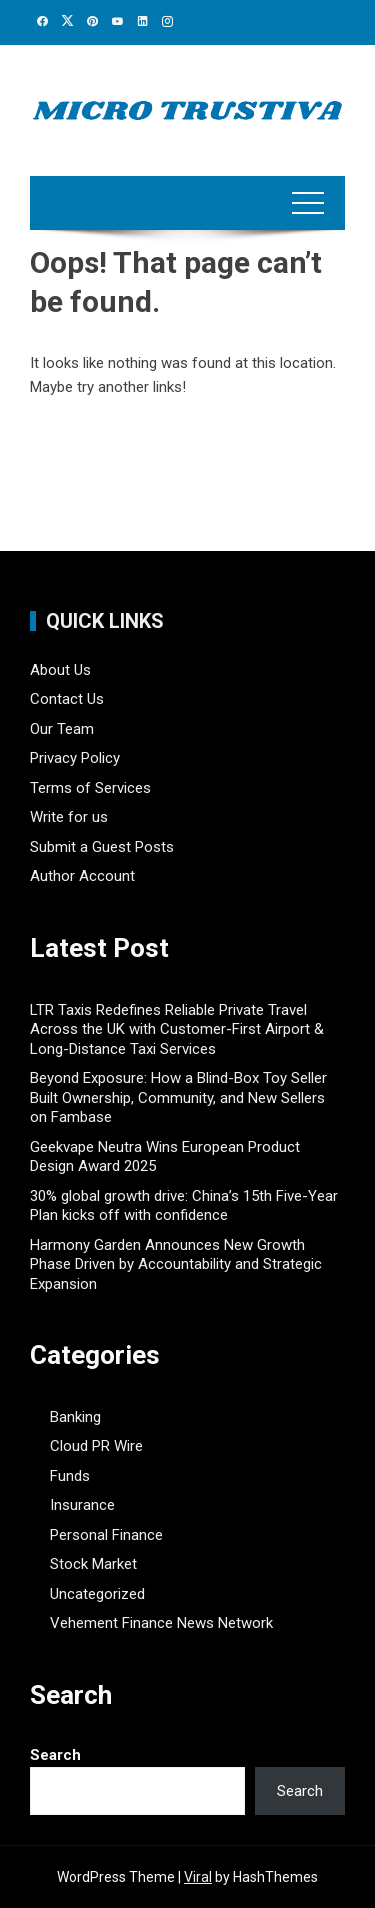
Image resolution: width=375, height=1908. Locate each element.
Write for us (69, 817)
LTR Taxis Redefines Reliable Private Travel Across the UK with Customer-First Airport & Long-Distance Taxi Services (177, 1029)
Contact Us (67, 699)
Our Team (62, 729)
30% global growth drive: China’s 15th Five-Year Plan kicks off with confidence (184, 1206)
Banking (75, 1417)
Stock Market (93, 1564)
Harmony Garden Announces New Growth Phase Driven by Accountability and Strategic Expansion (176, 1264)
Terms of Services (90, 788)
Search (55, 1755)
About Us (60, 670)
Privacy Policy (75, 758)
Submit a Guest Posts (102, 847)
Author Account (82, 876)
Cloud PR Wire (96, 1446)
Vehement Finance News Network (161, 1623)
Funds (70, 1476)
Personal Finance (106, 1535)
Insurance (82, 1505)
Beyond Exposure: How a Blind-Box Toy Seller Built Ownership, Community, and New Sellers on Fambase (178, 1097)
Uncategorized (97, 1594)
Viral (198, 1877)
